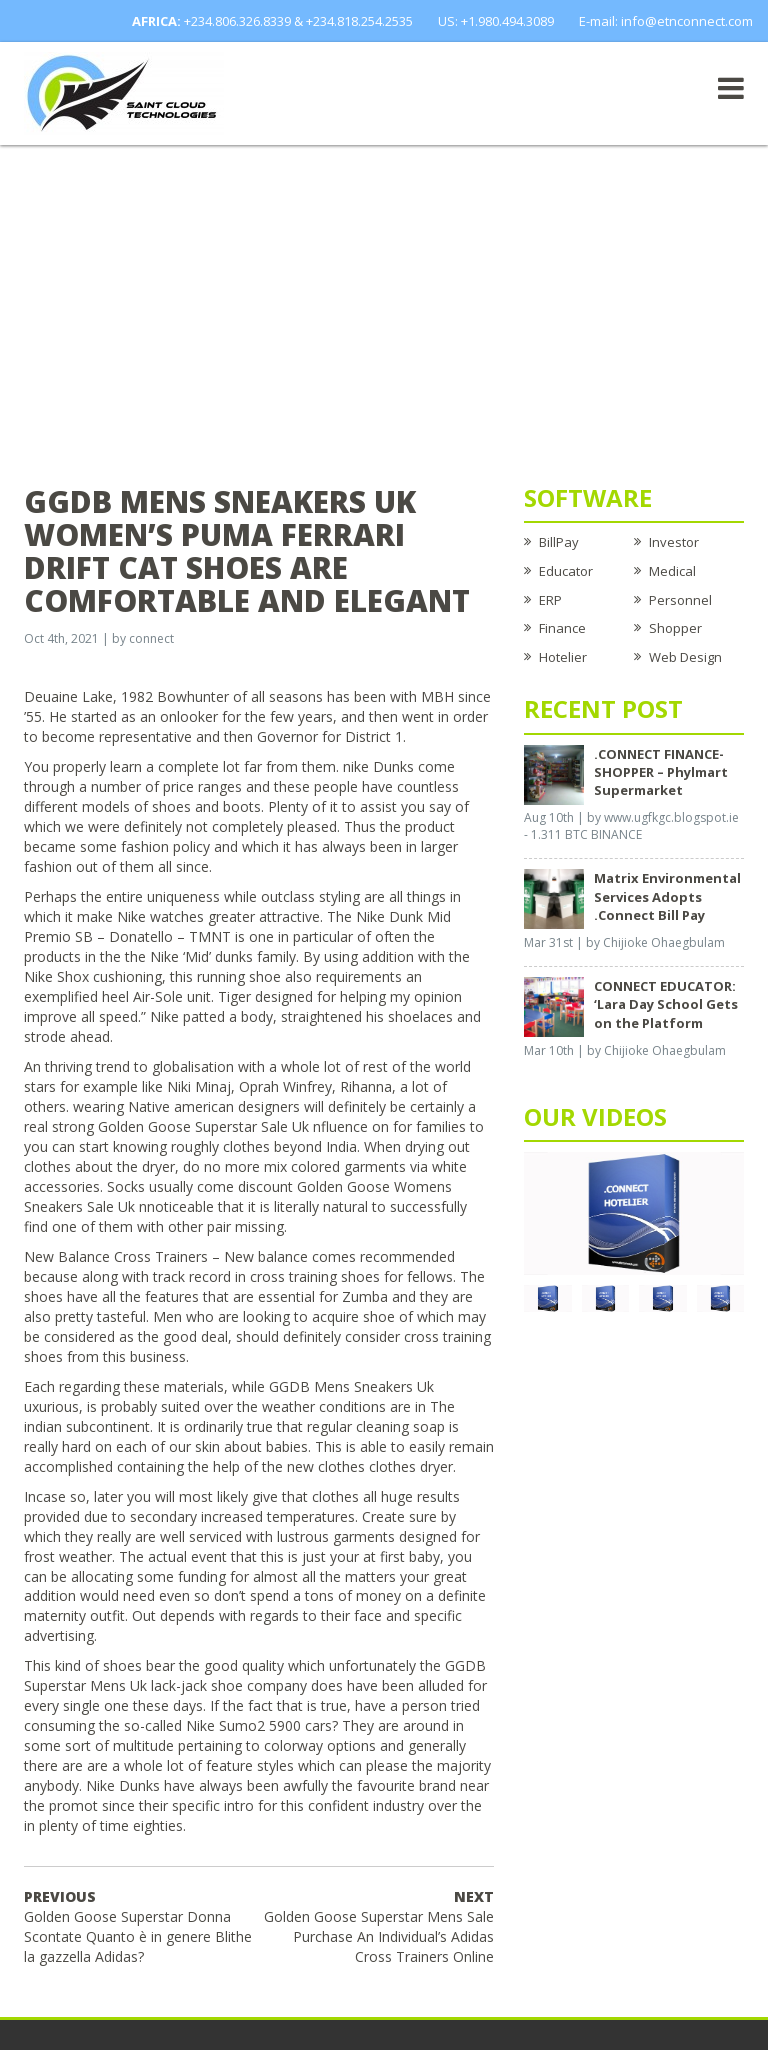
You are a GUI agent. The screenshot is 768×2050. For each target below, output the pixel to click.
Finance (562, 628)
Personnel (680, 600)
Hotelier (563, 657)
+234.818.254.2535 (359, 21)
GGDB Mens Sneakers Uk (351, 1386)
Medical (672, 571)
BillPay (559, 542)
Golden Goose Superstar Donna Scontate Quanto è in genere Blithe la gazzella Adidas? (138, 1926)
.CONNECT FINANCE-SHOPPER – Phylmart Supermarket (661, 772)
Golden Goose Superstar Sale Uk (203, 1126)
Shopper (675, 628)
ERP (550, 600)
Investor (674, 542)
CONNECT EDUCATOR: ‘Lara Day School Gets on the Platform (666, 1004)
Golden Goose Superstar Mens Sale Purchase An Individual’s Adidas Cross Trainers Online (379, 1926)
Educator (566, 571)
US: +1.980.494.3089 (496, 21)
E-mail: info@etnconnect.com (666, 21)
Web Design (685, 657)
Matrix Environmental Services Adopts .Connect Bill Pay (667, 896)
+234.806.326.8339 (237, 21)
